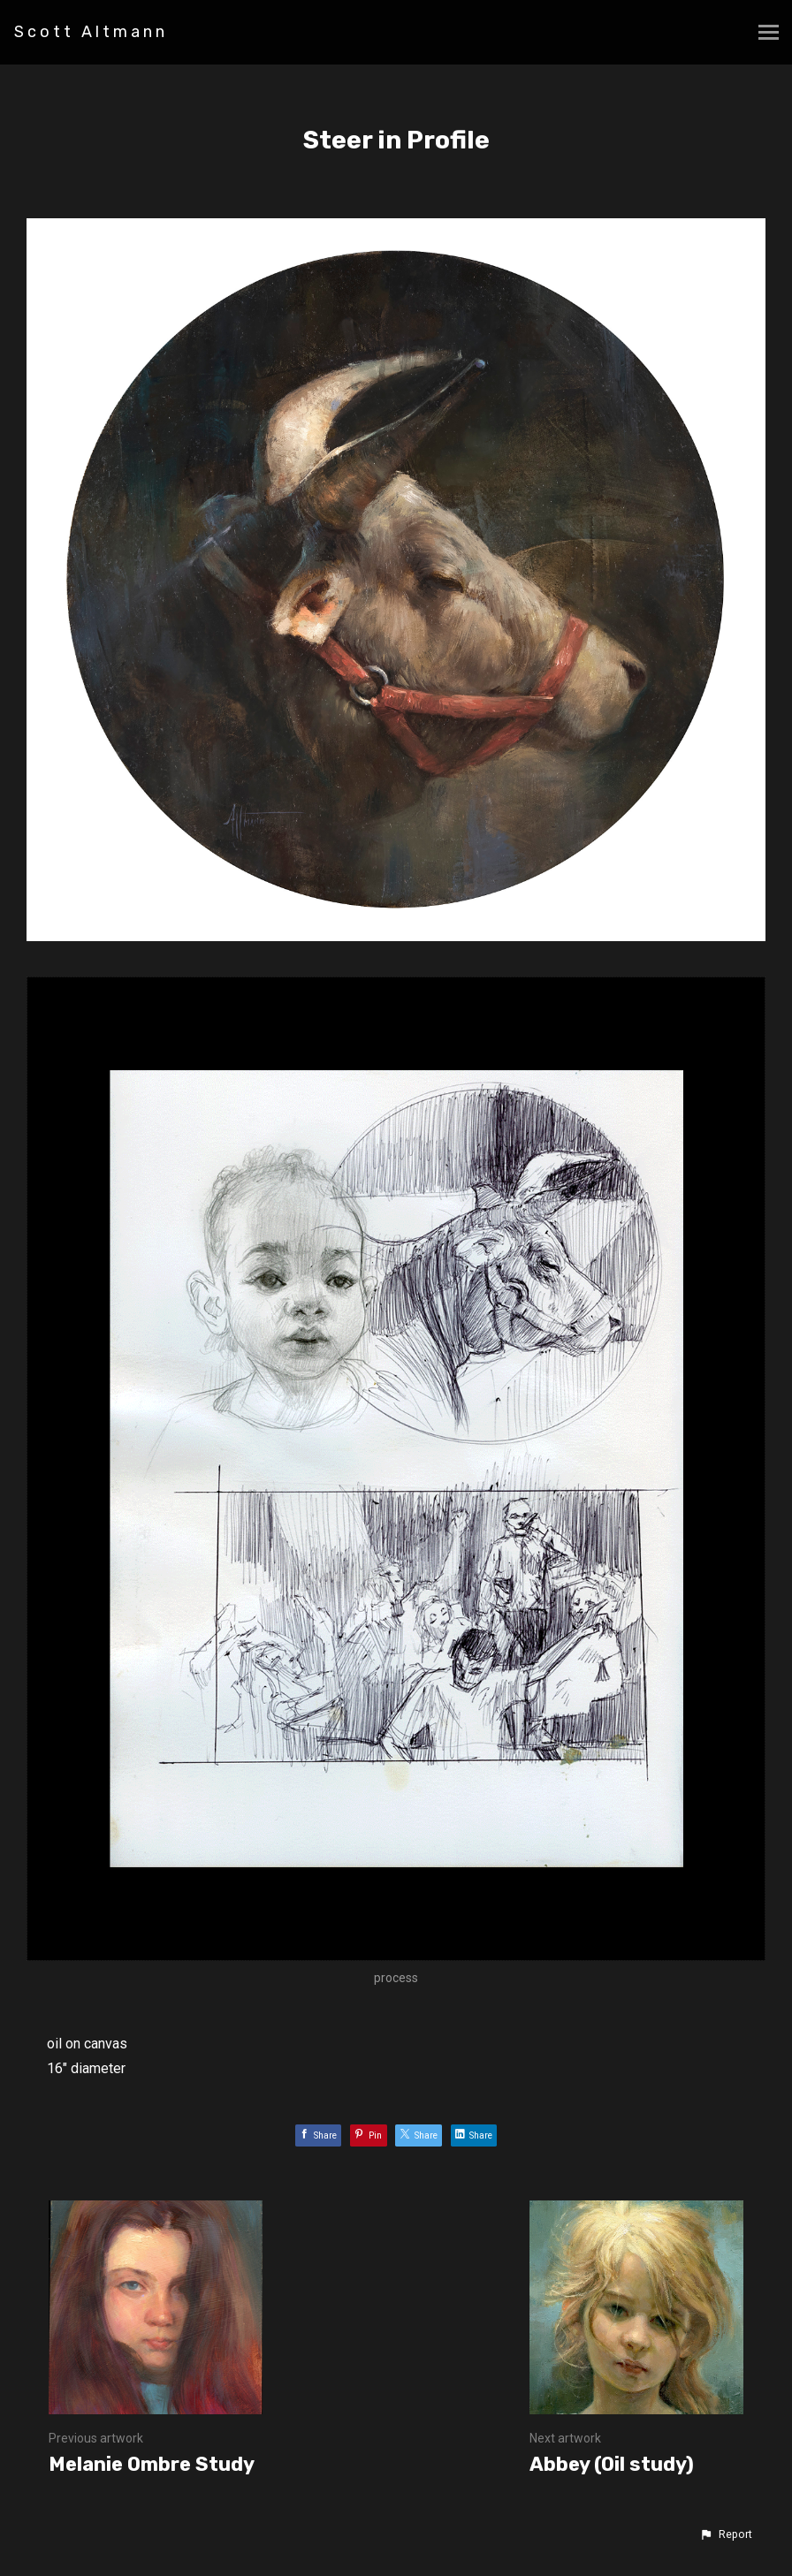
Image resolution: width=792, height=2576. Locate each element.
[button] (725, 2534)
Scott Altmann (91, 32)
